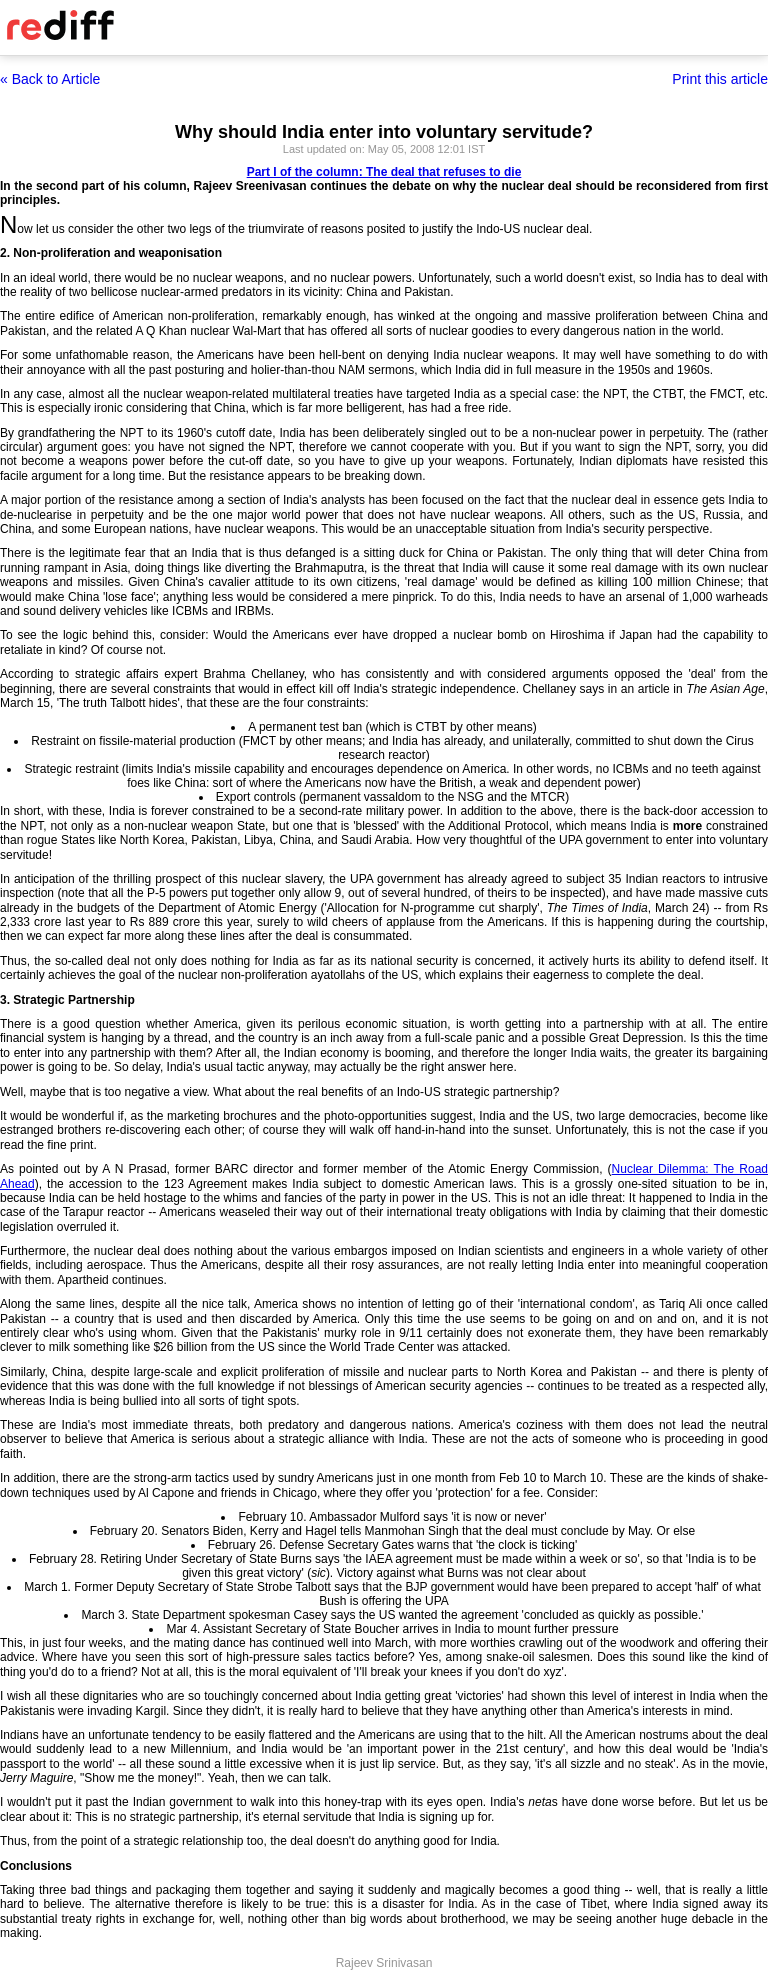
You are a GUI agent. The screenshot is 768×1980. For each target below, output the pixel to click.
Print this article (720, 79)
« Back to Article (50, 79)
